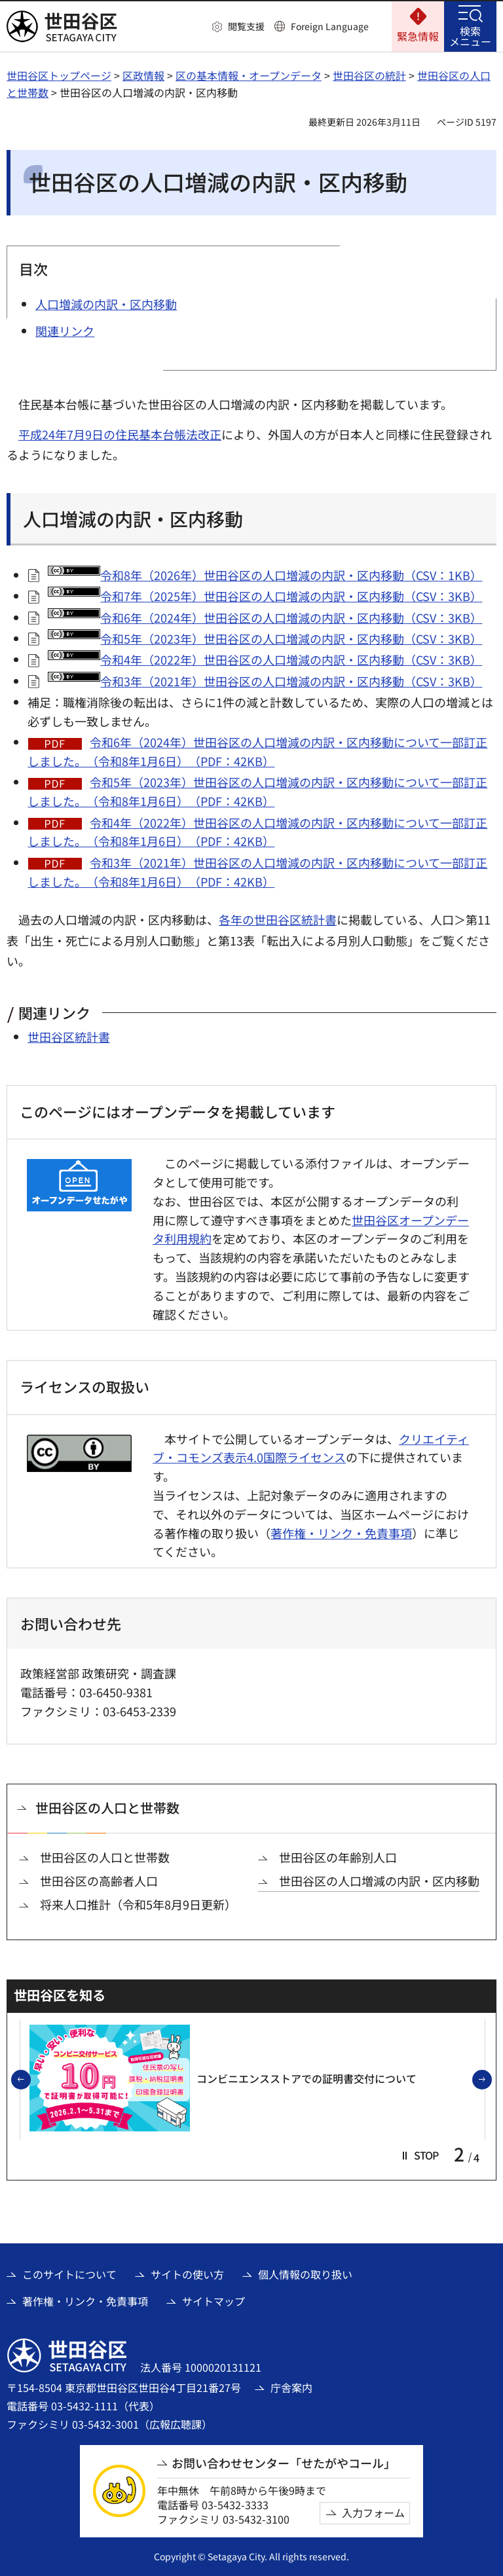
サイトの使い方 (187, 2274)
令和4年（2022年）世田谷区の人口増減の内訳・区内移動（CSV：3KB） (265, 659)
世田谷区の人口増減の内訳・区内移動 (379, 1881)
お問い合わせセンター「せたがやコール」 (284, 2463)
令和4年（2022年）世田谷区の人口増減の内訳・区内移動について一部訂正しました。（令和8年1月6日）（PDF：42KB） (257, 832)
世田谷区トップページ (59, 75)
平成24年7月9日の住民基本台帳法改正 (119, 434)
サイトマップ (213, 2301)
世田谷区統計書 (69, 1036)
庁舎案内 (291, 2387)
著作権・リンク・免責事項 (341, 1532)
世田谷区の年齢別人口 (338, 1857)
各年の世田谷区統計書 (278, 919)
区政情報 (143, 75)
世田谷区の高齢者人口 (99, 1881)
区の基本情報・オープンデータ (249, 75)
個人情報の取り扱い (305, 2274)
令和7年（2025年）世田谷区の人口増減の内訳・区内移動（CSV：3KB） (265, 595)
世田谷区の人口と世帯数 (107, 1807)
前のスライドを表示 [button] (30, 2080)
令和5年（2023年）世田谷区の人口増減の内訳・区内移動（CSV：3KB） (265, 638)
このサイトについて (69, 2274)
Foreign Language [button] (330, 26)
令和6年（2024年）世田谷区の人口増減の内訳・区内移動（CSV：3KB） (265, 617)
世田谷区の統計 (369, 75)
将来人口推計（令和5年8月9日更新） (138, 1904)
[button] (238, 26)
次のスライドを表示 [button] (491, 2080)
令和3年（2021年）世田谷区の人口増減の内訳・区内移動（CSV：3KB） (265, 681)
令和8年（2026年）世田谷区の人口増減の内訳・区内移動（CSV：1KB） (265, 574)
